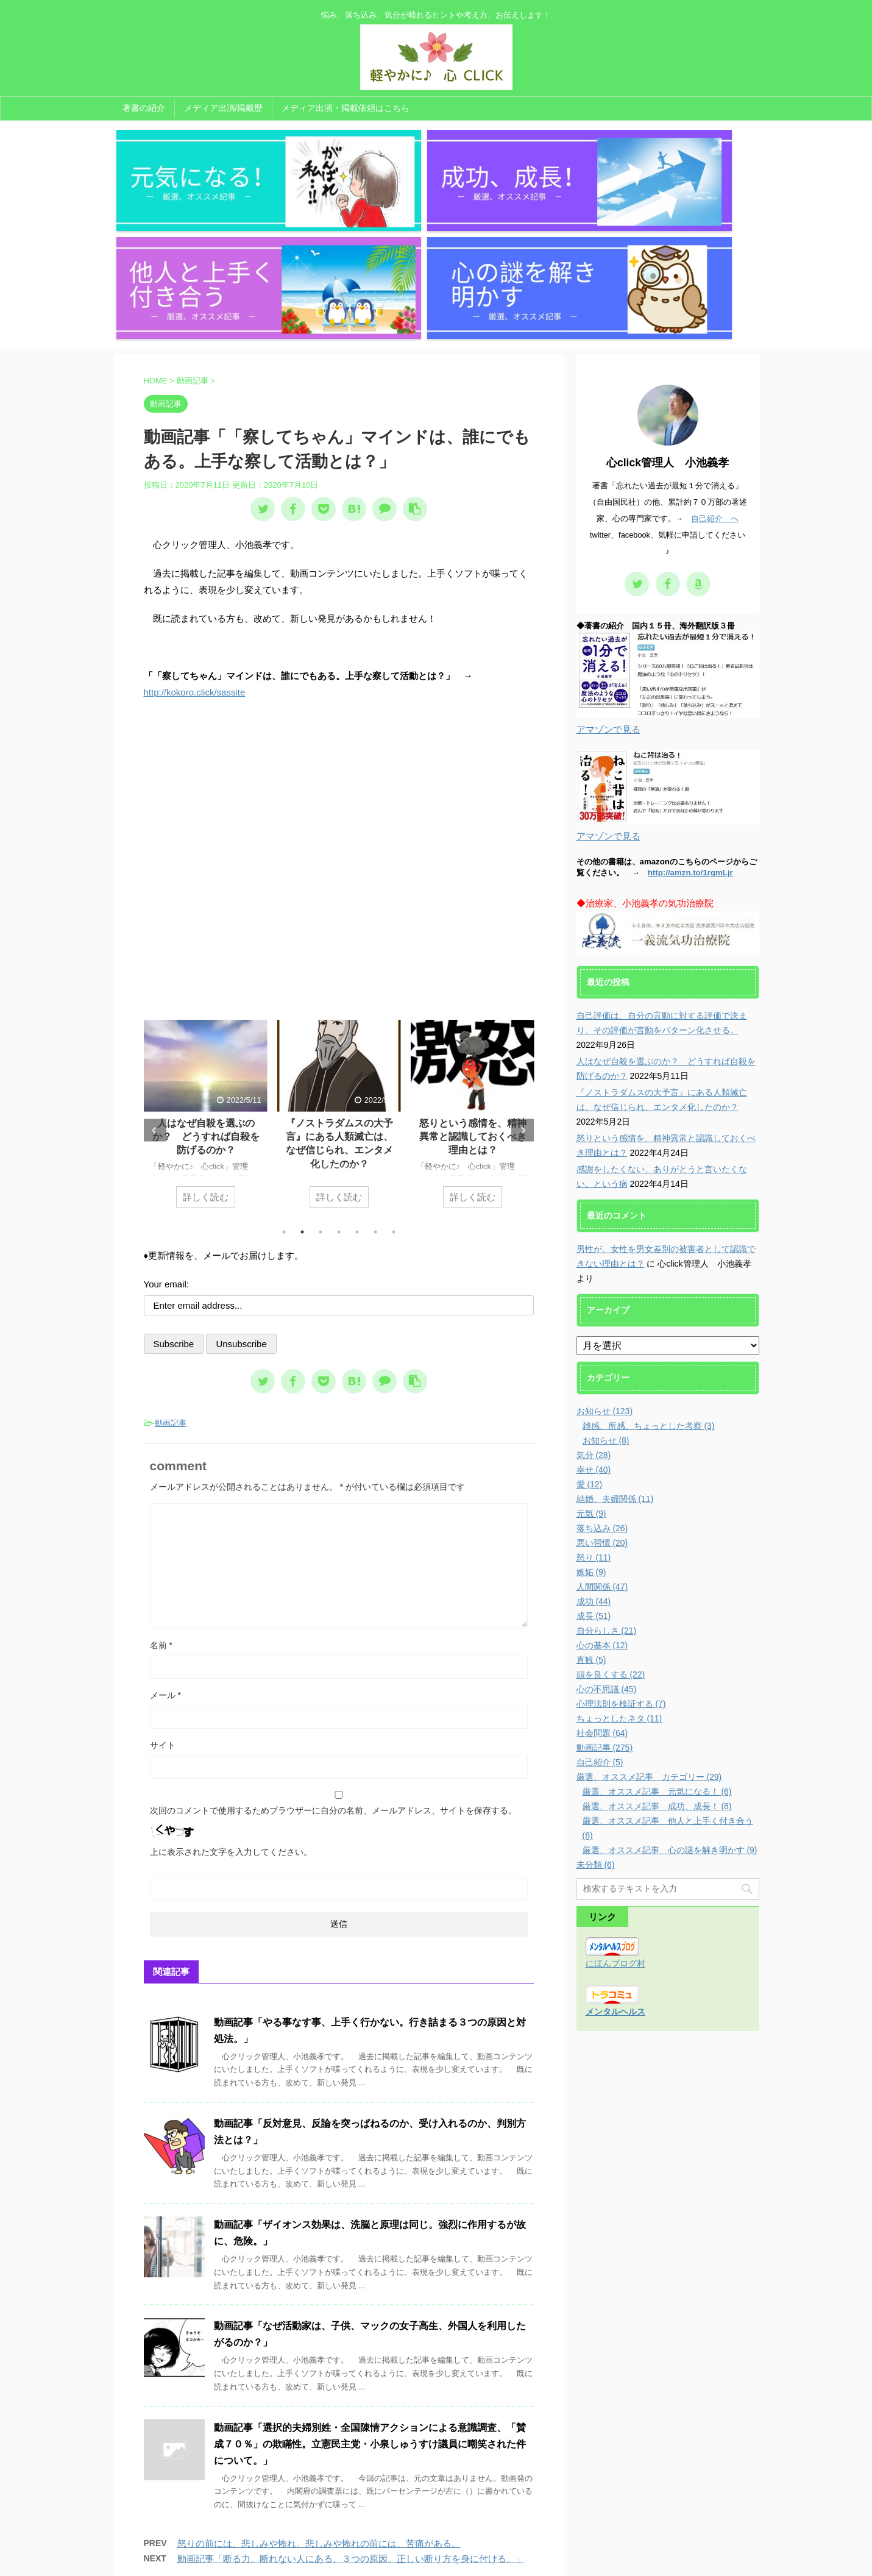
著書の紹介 (143, 108)
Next (522, 972)
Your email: (167, 1126)
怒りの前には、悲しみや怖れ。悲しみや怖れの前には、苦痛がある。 (319, 2386)
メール (165, 1537)
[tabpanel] (206, 962)
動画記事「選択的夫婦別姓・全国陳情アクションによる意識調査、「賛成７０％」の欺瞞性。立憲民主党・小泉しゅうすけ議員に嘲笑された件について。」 (370, 2286)
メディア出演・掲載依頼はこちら (345, 108)
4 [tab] (339, 1074)
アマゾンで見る (608, 572)
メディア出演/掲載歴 (223, 108)
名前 (161, 1487)
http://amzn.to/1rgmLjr (690, 715)
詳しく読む (206, 1039)
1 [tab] (284, 1074)
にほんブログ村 (615, 1806)
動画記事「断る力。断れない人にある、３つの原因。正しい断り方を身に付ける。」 (351, 2401)
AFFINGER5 (559, 2559)
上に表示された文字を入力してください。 (231, 1694)
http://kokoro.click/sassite (195, 535)
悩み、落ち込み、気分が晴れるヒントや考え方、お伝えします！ (436, 2543)
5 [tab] (357, 1074)
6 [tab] (375, 1074)
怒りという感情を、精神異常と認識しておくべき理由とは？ (472, 979)
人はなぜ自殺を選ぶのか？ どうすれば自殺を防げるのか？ (205, 979)
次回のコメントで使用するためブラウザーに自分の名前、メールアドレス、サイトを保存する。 (333, 1652)
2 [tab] (302, 1074)
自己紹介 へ (715, 361)
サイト (162, 1587)
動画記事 (170, 1265)
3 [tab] (320, 1074)
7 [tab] (394, 1074)
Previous (155, 972)
